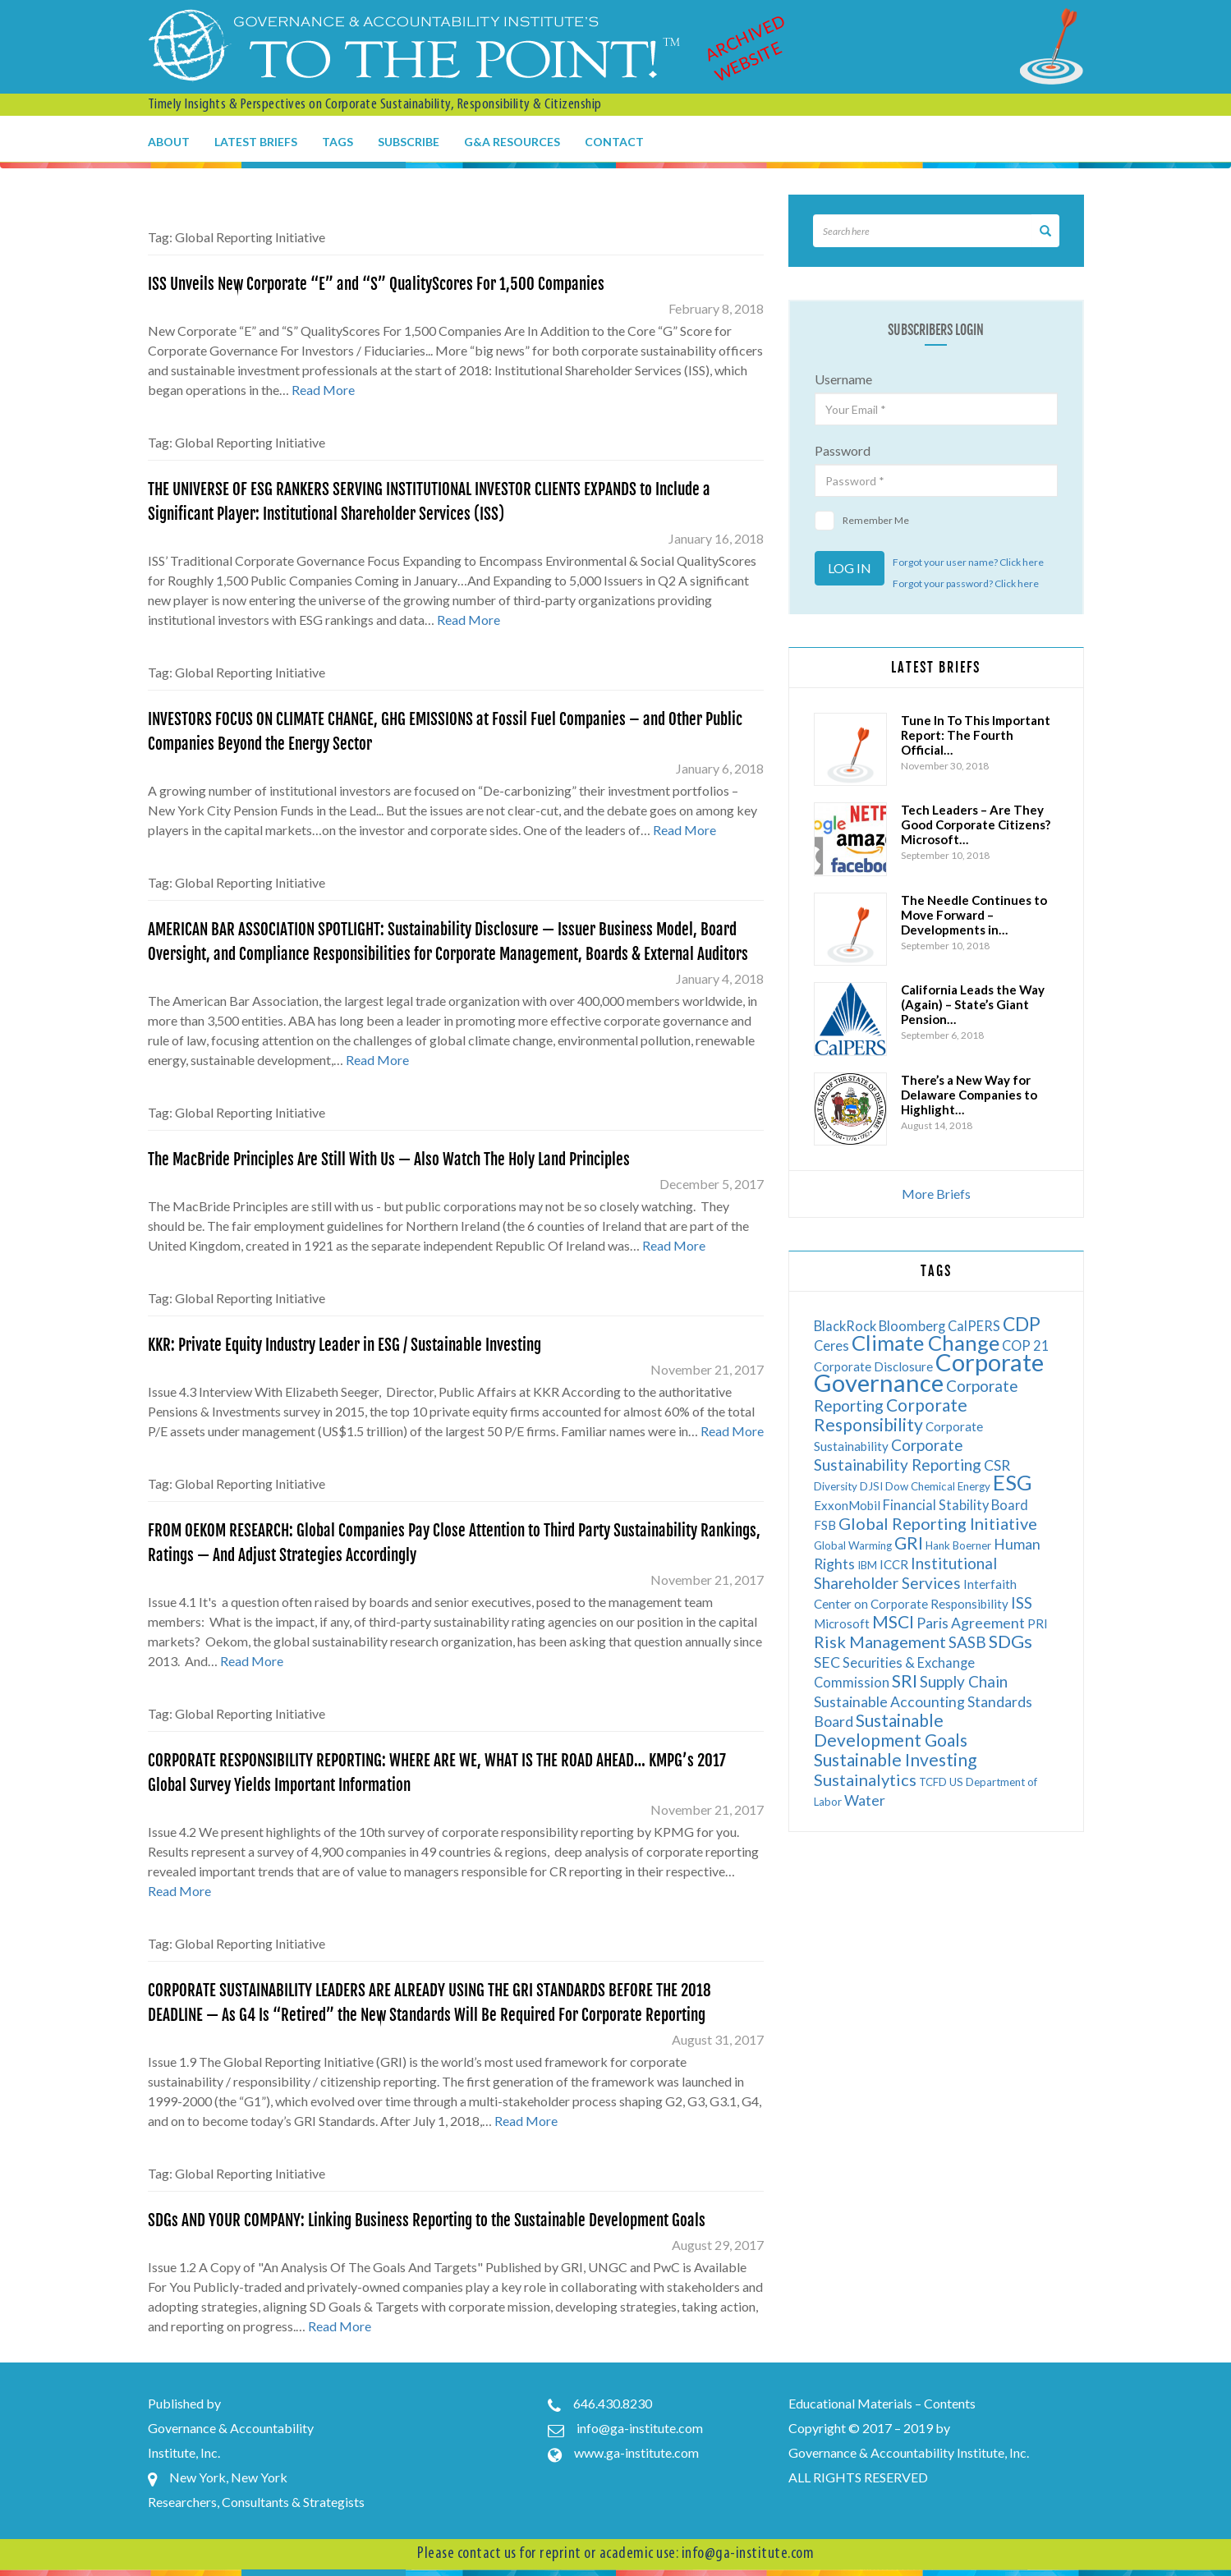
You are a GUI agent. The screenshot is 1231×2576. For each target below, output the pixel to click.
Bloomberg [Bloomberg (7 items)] (912, 1326)
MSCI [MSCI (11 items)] (893, 1621)
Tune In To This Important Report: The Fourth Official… (975, 735)
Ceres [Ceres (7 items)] (831, 1345)
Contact (614, 142)
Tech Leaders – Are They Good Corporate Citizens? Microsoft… (975, 824)
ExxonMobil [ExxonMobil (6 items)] (847, 1505)
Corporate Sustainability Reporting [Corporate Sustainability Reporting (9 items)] (897, 1454)
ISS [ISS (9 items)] (1021, 1602)
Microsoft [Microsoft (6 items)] (842, 1623)
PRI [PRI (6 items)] (1037, 1623)
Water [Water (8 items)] (864, 1800)
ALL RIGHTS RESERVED (858, 2477)
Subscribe (408, 142)
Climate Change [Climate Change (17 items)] (925, 1342)
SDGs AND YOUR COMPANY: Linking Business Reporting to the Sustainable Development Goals (426, 2220)
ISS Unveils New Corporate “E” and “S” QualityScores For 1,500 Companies (376, 284)
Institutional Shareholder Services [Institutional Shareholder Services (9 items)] (905, 1573)
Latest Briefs (255, 142)
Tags (337, 142)
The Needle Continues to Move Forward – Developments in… (974, 915)
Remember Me (862, 520)
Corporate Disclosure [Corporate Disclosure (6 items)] (873, 1366)
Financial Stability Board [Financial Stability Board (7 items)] (955, 1505)
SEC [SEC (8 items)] (827, 1662)
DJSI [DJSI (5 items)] (871, 1486)
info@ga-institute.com (639, 2428)
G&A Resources (512, 142)
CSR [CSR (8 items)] (997, 1465)
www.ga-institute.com (636, 2452)
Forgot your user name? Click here (968, 562)
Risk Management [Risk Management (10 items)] (880, 1641)
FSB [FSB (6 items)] (825, 1525)
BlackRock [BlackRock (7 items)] (845, 1326)
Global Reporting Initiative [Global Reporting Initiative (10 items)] (937, 1523)
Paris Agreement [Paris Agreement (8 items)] (970, 1623)
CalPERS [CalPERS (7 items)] (974, 1326)
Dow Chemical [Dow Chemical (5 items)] (920, 1486)
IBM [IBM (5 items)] (867, 1565)
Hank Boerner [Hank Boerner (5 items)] (958, 1545)
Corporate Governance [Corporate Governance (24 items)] (929, 1372)
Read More (323, 389)
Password (842, 450)
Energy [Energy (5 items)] (974, 1486)
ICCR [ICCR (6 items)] (894, 1564)
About (169, 142)
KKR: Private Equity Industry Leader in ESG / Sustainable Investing (344, 1345)
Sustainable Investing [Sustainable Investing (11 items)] (895, 1759)
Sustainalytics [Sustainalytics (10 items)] (865, 1779)
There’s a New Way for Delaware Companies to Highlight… (969, 1094)
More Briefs (936, 1193)
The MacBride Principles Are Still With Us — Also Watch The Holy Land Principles (389, 1159)
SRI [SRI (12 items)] (904, 1680)
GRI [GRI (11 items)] (908, 1542)
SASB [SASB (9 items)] (967, 1641)
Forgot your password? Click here (966, 583)
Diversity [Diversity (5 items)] (835, 1486)
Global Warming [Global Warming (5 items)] (853, 1545)
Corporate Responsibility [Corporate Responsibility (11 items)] (890, 1414)
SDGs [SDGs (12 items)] (1010, 1641)
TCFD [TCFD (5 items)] (933, 1782)
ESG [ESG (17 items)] (1012, 1482)
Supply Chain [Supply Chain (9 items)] (964, 1681)
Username (843, 379)
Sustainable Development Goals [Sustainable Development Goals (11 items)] (890, 1730)
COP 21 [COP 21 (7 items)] (1026, 1345)
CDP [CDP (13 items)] (1021, 1323)
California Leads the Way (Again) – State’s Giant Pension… (973, 1004)
